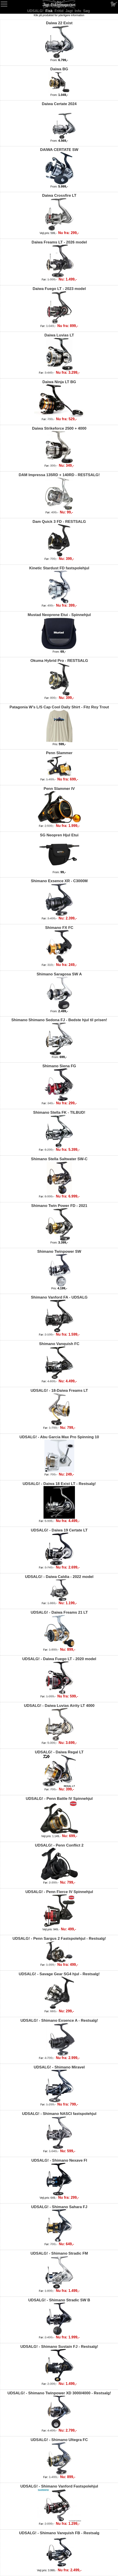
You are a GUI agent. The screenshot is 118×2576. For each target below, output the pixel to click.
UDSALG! (35, 11)
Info (78, 11)
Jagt (69, 11)
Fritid (59, 11)
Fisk (50, 11)
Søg (86, 11)
